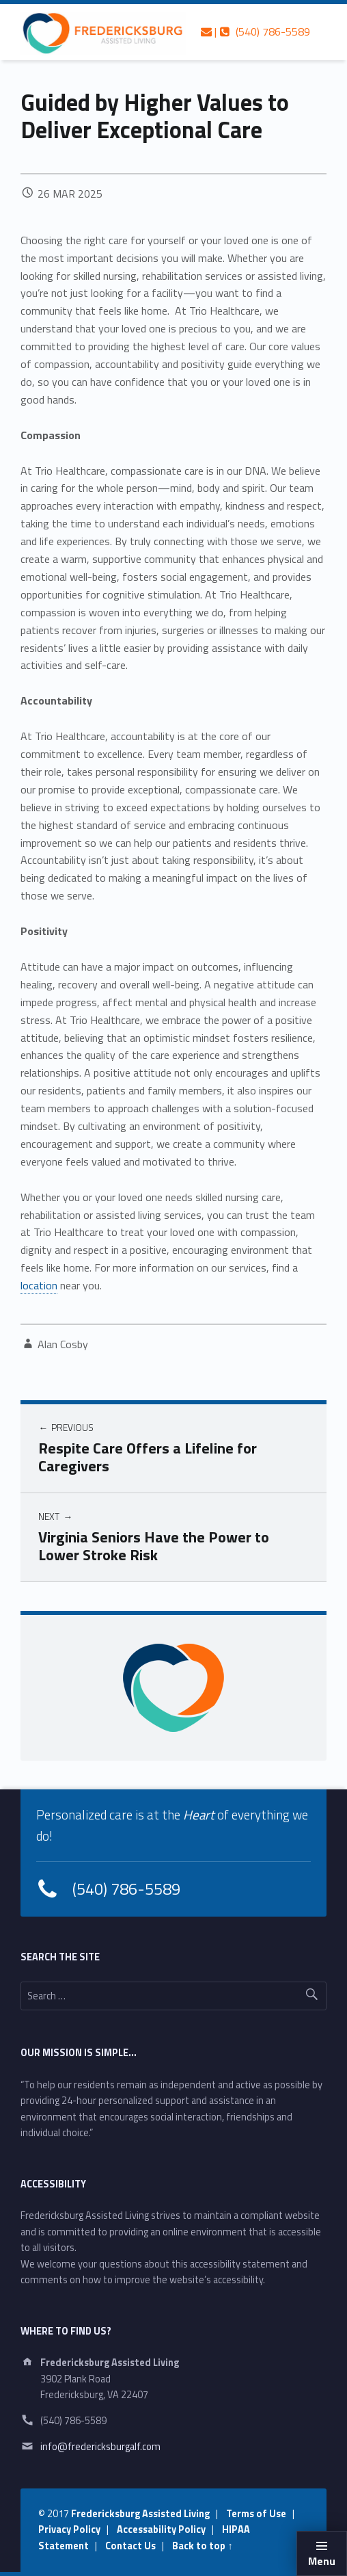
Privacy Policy (69, 2529)
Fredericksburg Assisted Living (140, 2513)
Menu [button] (321, 2561)
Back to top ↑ (202, 2545)
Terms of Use (256, 2513)
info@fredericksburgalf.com (100, 2446)
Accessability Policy (161, 2529)
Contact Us (130, 2545)
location (38, 1285)
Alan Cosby (63, 1344)
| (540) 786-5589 (255, 31)
